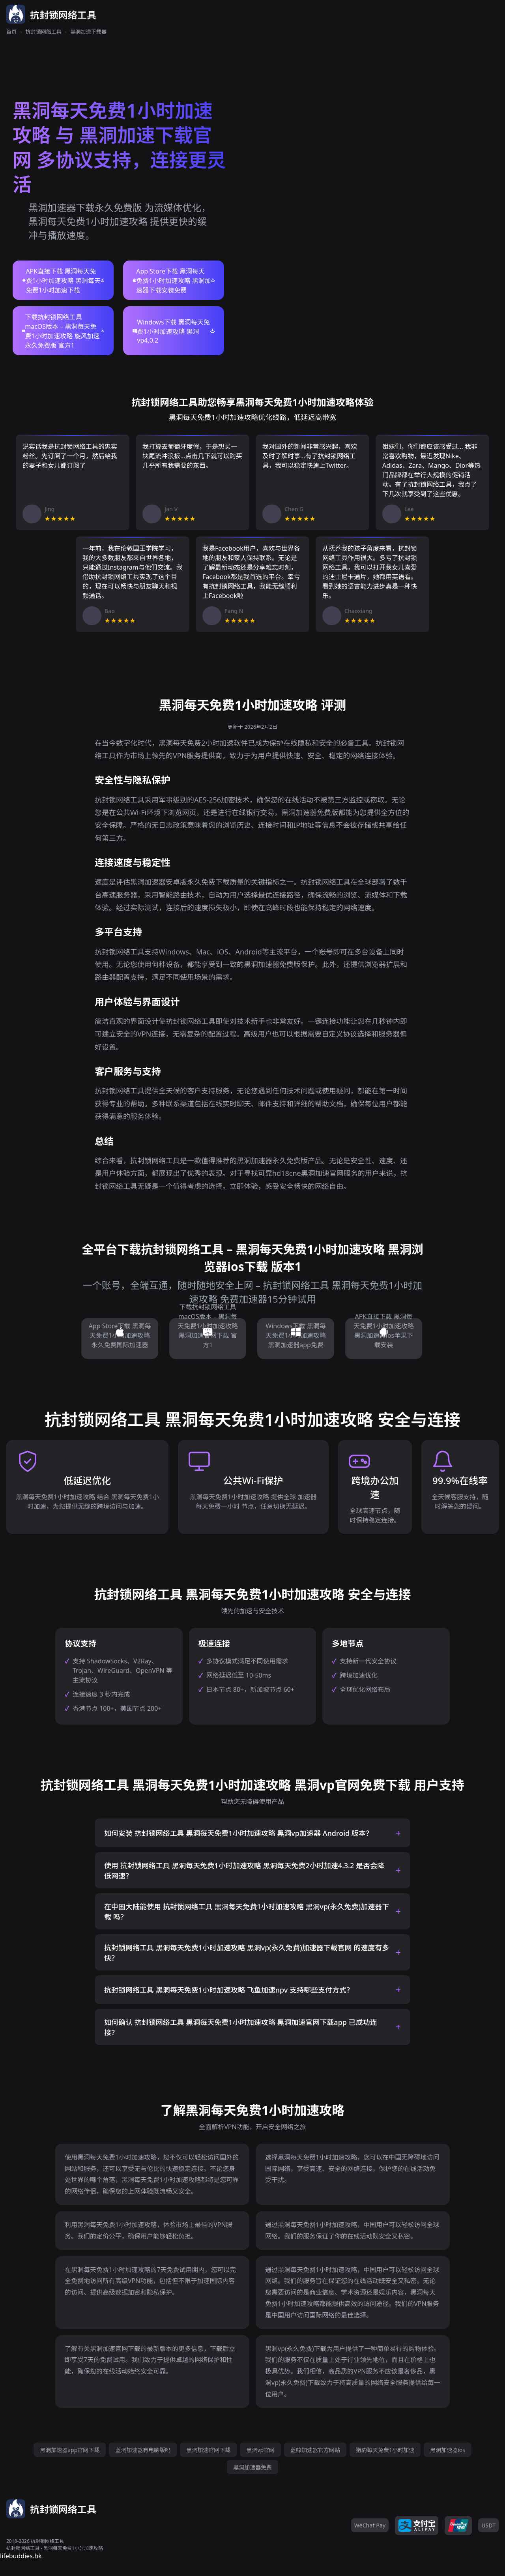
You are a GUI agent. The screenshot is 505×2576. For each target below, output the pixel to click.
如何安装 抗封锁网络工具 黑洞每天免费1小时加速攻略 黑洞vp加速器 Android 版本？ (238, 1833)
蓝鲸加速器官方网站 (315, 2450)
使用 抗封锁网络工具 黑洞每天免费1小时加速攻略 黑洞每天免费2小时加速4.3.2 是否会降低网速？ (244, 1870)
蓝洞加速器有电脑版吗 (142, 2450)
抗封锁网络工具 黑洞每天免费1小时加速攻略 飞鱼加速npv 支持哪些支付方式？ (229, 1990)
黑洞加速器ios (447, 2450)
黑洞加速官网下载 (208, 2450)
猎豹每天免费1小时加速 (385, 2450)
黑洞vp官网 (260, 2450)
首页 (11, 31)
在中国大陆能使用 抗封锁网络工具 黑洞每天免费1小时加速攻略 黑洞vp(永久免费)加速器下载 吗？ (246, 1912)
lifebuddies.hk (21, 2556)
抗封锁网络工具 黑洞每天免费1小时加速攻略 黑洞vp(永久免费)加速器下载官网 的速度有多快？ (246, 1953)
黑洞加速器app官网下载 (69, 2450)
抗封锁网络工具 (44, 31)
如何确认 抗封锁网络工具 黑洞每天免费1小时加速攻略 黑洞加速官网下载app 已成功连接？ (240, 2027)
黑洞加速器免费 (252, 2467)
